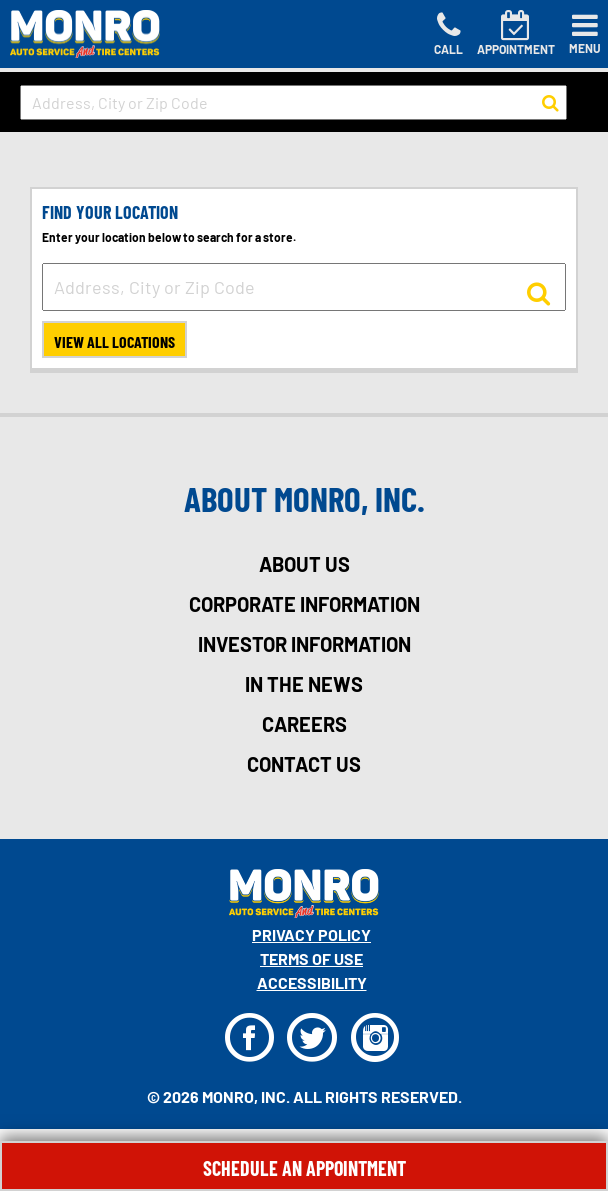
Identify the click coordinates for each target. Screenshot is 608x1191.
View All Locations (114, 341)
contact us (304, 764)
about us (304, 564)
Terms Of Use (311, 958)
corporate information (304, 604)
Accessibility (312, 982)
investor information (304, 644)
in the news (304, 684)
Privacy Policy (311, 934)
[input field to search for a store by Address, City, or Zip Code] (293, 102)
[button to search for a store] (550, 103)
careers (304, 724)
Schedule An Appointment (304, 1168)
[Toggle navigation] (585, 34)
